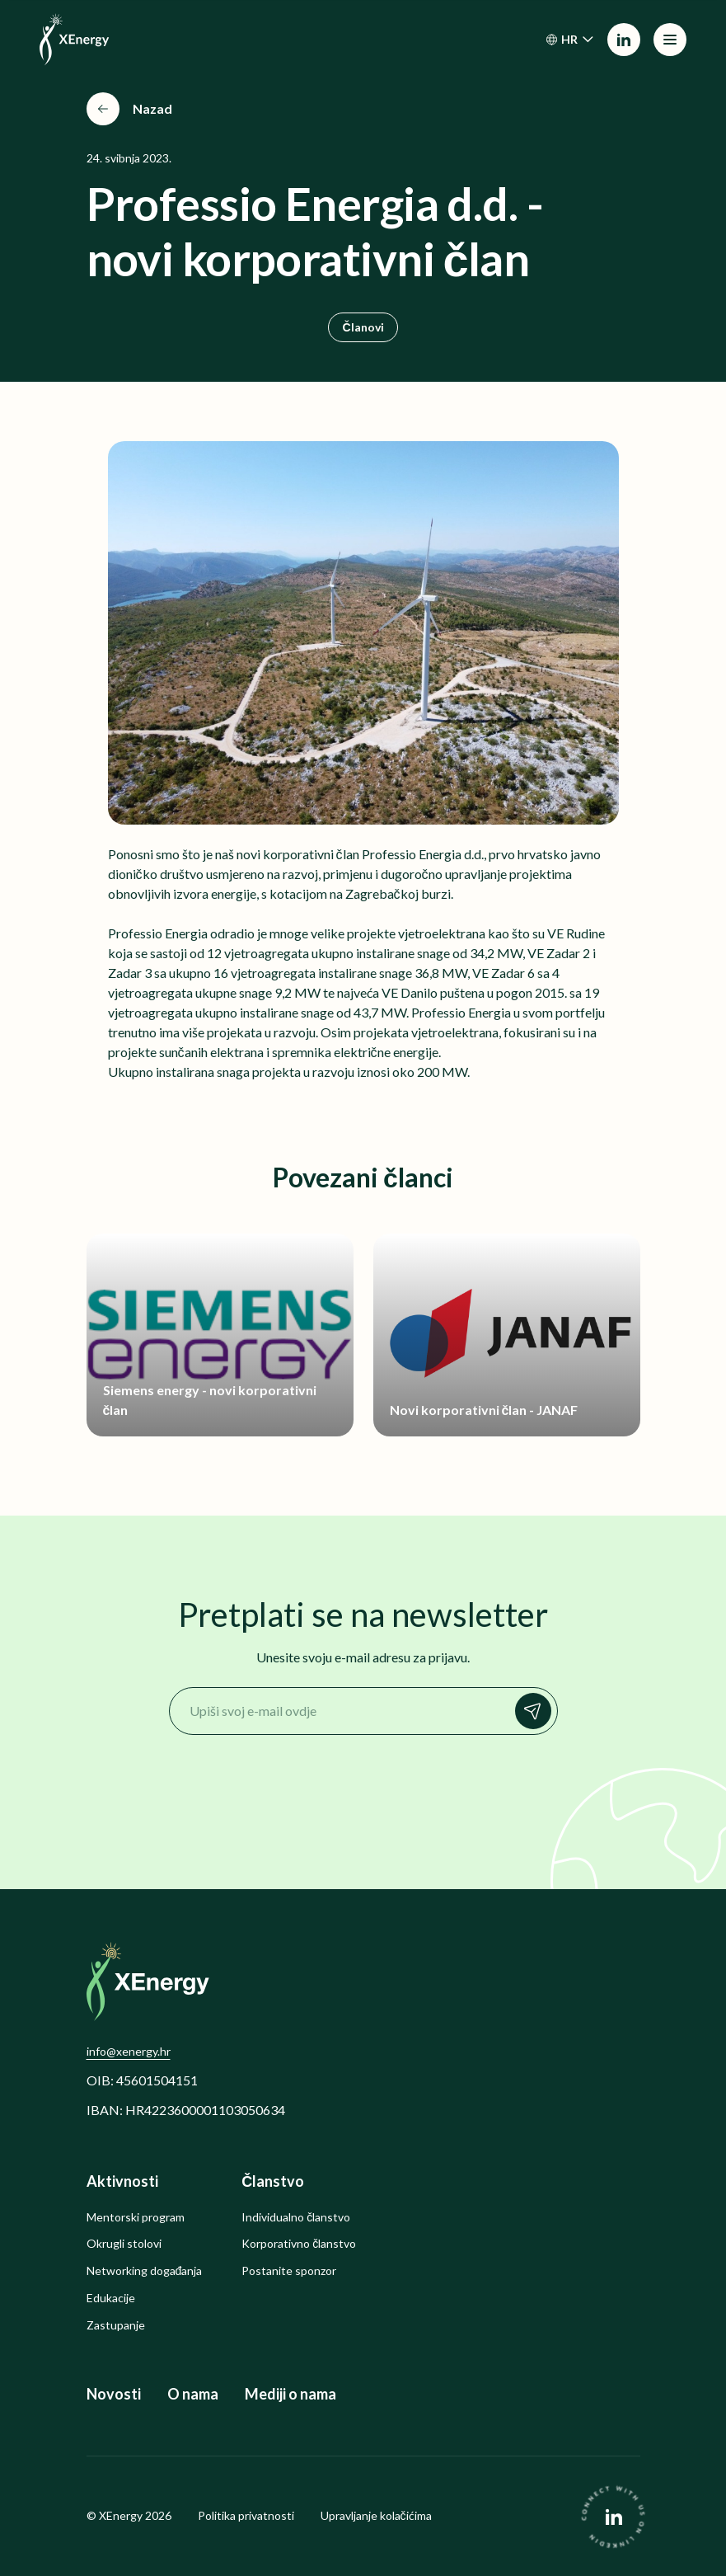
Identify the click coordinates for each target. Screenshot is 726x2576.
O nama (192, 2394)
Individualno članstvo (295, 2217)
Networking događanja (145, 2271)
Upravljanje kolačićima (376, 2515)
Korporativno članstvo (298, 2243)
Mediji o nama (290, 2394)
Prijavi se (537, 1711)
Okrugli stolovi (124, 2243)
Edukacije (111, 2298)
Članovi (362, 327)
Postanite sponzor (288, 2271)
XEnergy (121, 2515)
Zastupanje (116, 2325)
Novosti (114, 2394)
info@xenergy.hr (129, 2051)
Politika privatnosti (246, 2515)
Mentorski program (136, 2217)
